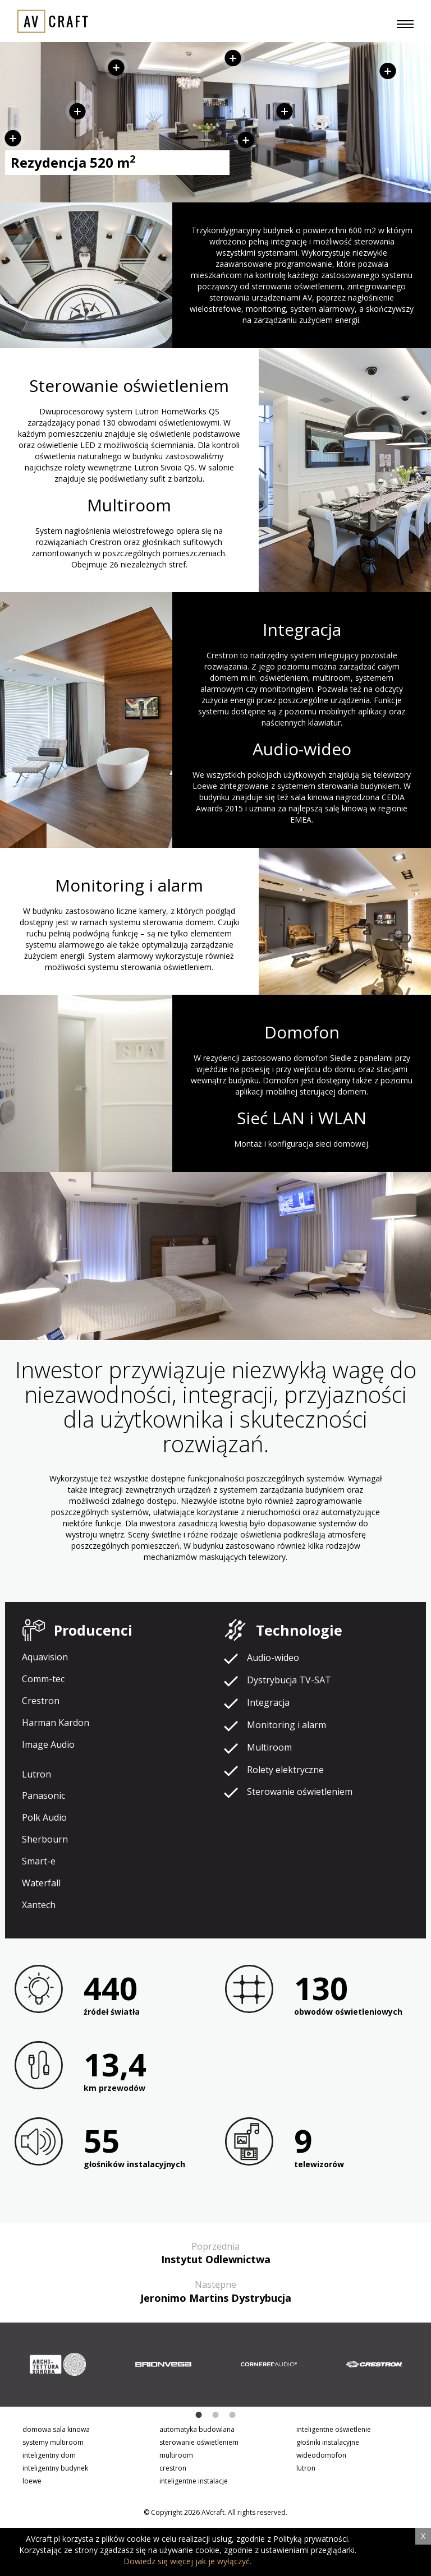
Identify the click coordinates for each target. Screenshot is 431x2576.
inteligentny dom (49, 2455)
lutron (305, 2468)
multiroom (176, 2455)
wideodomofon (321, 2455)
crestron (172, 2468)
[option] (58, 2365)
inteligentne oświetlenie (333, 2429)
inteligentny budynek (55, 2468)
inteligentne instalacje (193, 2481)
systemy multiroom (53, 2442)
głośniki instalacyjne (327, 2442)
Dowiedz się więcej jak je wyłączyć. (187, 2561)
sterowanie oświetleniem (199, 2442)
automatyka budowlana (197, 2429)
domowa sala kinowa (56, 2429)
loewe (32, 2481)
